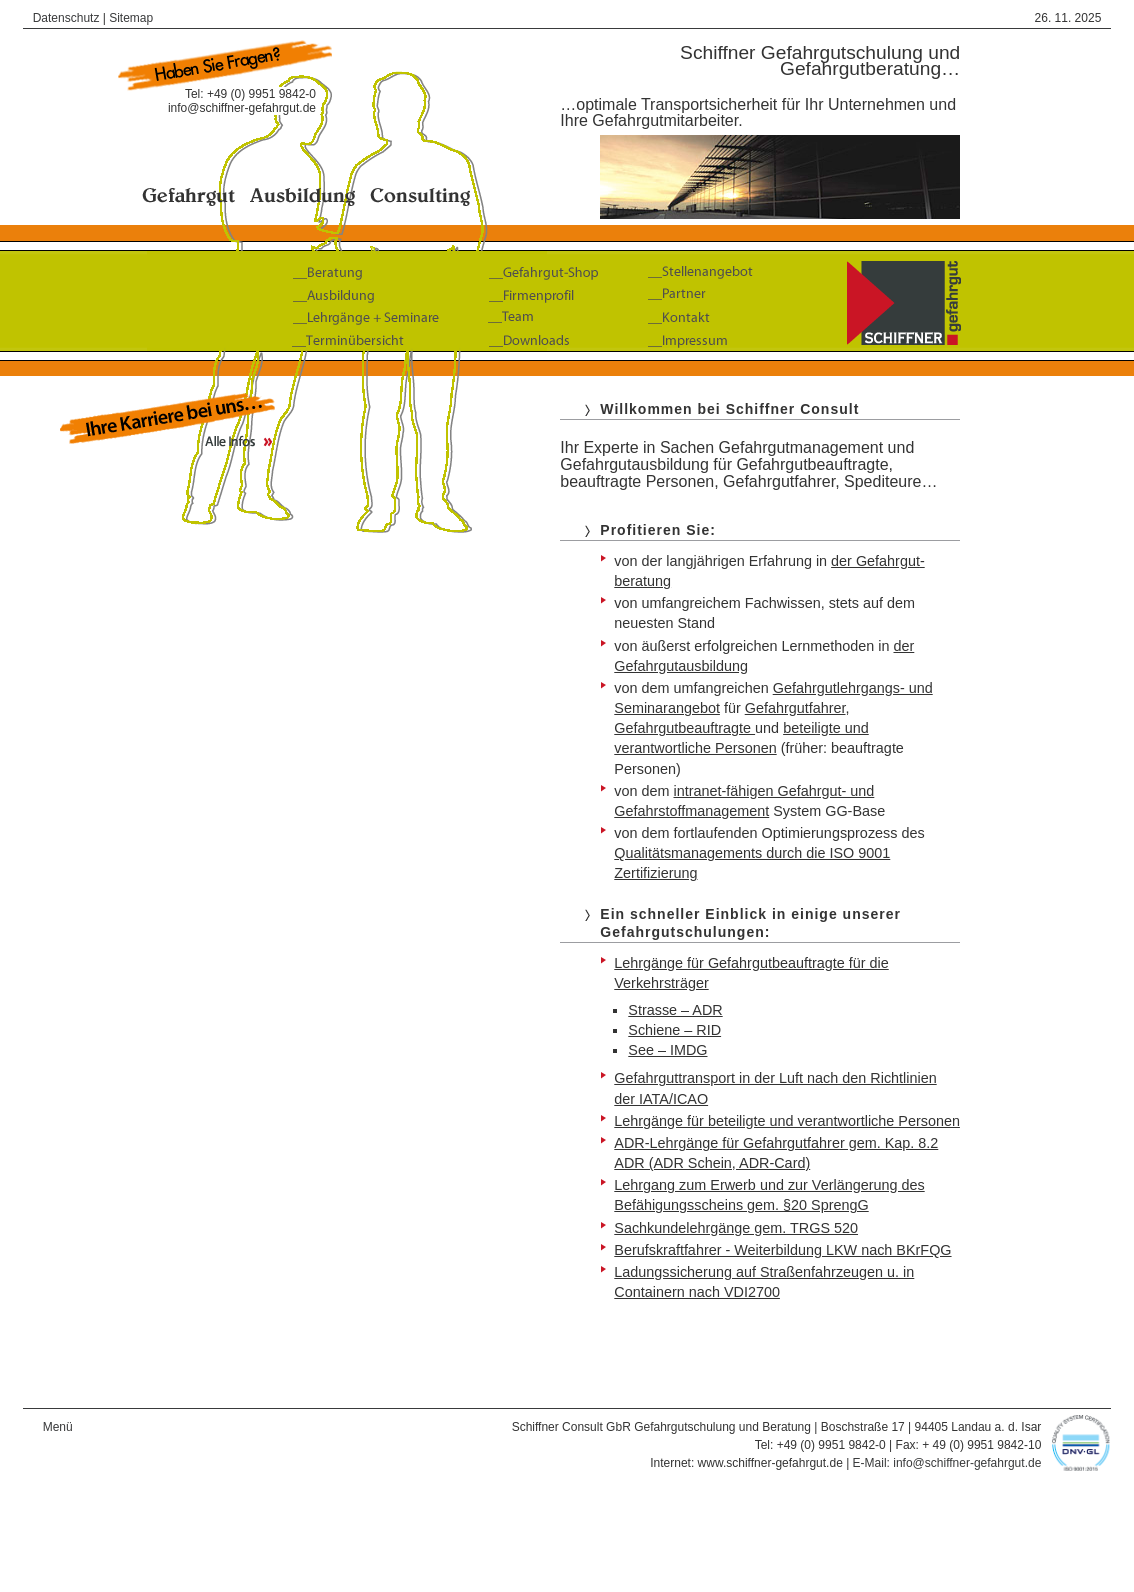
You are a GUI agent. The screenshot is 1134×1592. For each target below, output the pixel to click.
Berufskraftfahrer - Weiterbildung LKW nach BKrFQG (782, 1250)
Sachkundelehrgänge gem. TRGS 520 (736, 1228)
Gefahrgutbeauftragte (684, 728)
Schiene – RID (674, 1030)
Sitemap (131, 18)
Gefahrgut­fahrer (795, 708)
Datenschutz (66, 18)
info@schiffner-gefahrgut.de (242, 108)
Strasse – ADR (675, 1010)
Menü (58, 1427)
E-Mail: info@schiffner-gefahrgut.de (947, 1463)
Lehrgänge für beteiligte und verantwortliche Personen (787, 1121)
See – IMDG (667, 1050)
